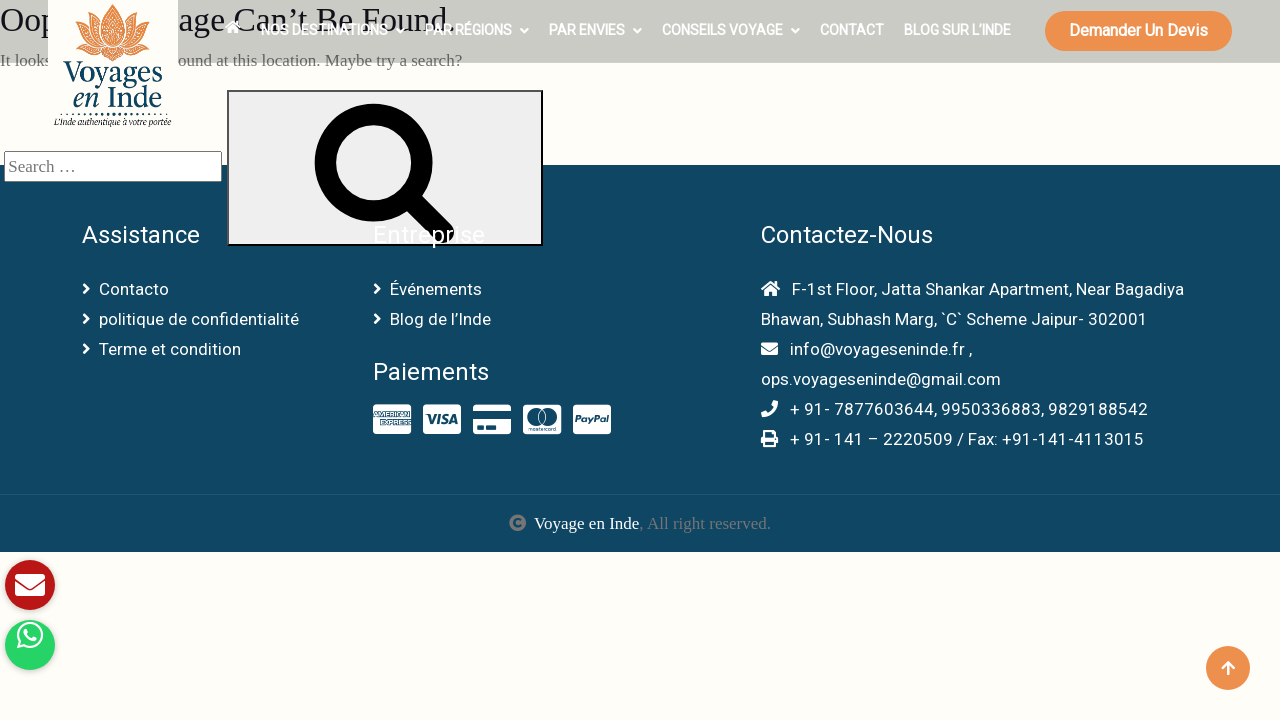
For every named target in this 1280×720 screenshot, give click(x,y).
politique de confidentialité (190, 319)
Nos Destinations (324, 30)
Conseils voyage (722, 30)
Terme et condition (161, 349)
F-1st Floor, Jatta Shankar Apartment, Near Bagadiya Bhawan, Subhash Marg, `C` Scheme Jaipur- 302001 (972, 304)
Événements (427, 289)
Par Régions (468, 30)
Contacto (125, 289)
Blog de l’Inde (432, 319)
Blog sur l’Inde (957, 30)
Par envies (587, 30)
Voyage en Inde (586, 523)
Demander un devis (1138, 30)
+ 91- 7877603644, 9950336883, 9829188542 (954, 409)
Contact (852, 30)
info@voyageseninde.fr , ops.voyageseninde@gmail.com (881, 364)
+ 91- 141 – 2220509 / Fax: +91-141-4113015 (952, 439)
